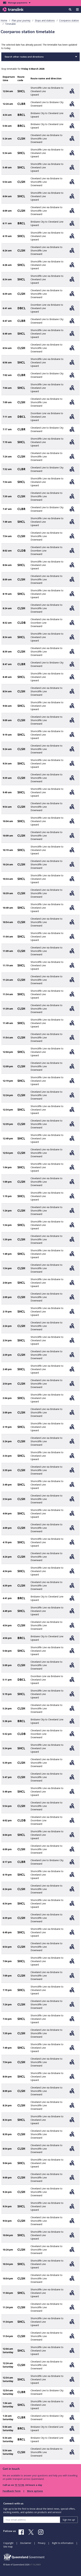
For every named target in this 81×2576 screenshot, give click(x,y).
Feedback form (12, 2491)
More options (35, 2491)
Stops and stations (45, 20)
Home (4, 20)
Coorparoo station (69, 20)
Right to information (62, 2543)
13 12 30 (19, 2485)
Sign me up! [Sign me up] (69, 2519)
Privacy (41, 2543)
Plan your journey (21, 20)
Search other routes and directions (41, 56)
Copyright (8, 2543)
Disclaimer (25, 2543)
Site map (8, 2546)
